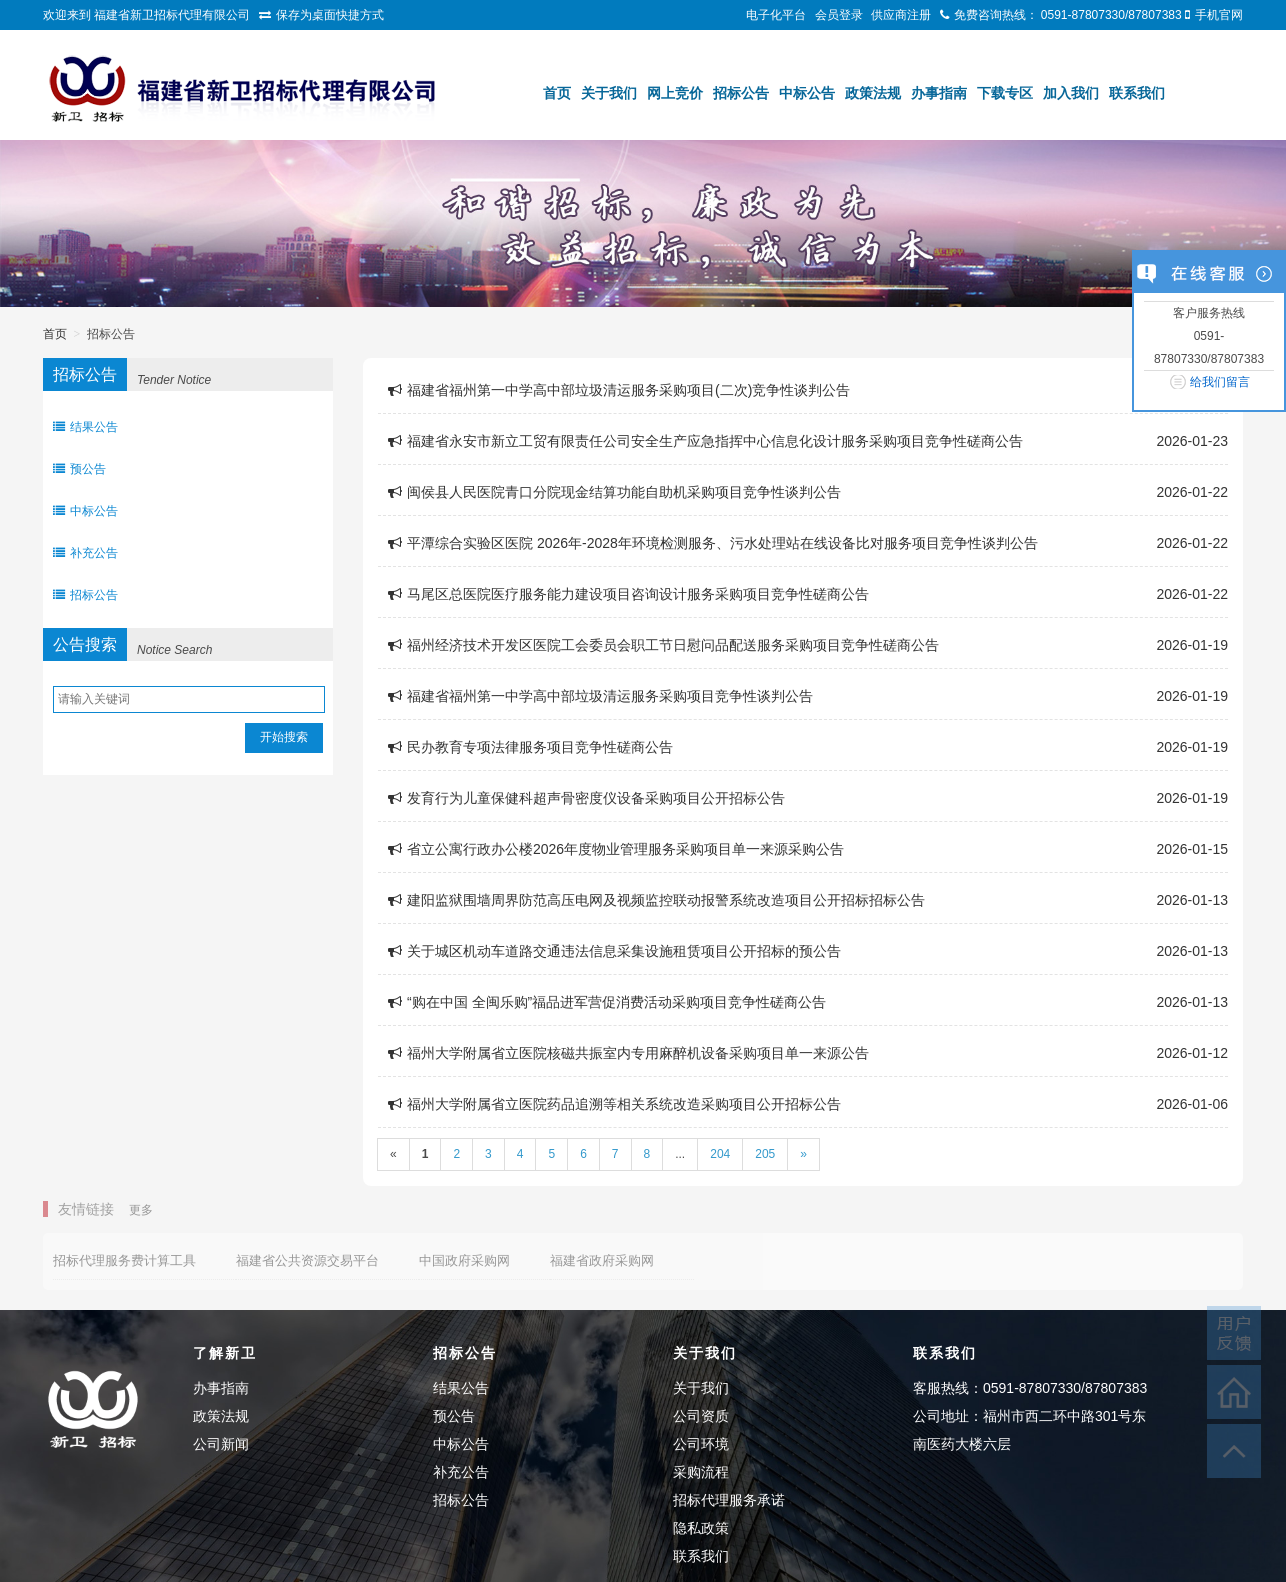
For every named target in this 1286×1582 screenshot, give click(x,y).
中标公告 (807, 93)
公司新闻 (221, 1444)
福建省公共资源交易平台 (307, 1260)
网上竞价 (675, 93)
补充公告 (85, 553)
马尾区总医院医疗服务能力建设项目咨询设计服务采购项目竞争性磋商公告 (628, 594)
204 (720, 1154)
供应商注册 (901, 15)
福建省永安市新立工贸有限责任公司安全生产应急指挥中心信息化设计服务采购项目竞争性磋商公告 (705, 441)
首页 (557, 93)
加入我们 (1071, 93)
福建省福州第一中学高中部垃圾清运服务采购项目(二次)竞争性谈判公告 (619, 390)
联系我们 (1137, 93)
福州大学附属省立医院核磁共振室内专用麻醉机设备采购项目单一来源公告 (628, 1053)
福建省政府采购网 (602, 1260)
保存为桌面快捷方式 (330, 15)
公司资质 (701, 1416)
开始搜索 (284, 737)
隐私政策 (701, 1528)
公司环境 (701, 1444)
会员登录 (839, 15)
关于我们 (609, 93)
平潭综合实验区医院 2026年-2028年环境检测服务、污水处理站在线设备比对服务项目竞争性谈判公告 (713, 543)
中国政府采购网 (464, 1260)
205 (765, 1154)
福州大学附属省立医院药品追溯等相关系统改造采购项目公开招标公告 (614, 1104)
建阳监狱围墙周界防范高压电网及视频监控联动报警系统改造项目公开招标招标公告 (656, 900)
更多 (141, 1210)
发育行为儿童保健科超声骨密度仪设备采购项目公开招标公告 (586, 798)
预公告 (79, 469)
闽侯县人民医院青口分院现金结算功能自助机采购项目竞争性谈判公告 (614, 492)
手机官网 (1219, 15)
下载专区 (1005, 93)
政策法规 (873, 93)
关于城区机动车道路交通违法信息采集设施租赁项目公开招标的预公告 (614, 951)
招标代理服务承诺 (729, 1500)
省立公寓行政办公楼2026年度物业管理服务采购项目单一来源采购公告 (616, 849)
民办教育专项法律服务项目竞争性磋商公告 (530, 747)
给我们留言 (1220, 382)
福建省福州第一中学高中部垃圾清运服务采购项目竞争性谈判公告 (600, 696)
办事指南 (939, 93)
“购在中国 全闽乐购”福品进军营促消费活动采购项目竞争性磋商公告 (607, 1002)
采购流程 (701, 1472)
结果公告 (85, 427)
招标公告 (741, 93)
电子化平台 (776, 15)
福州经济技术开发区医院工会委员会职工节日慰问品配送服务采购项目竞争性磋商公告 (663, 645)
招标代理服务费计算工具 (124, 1260)
